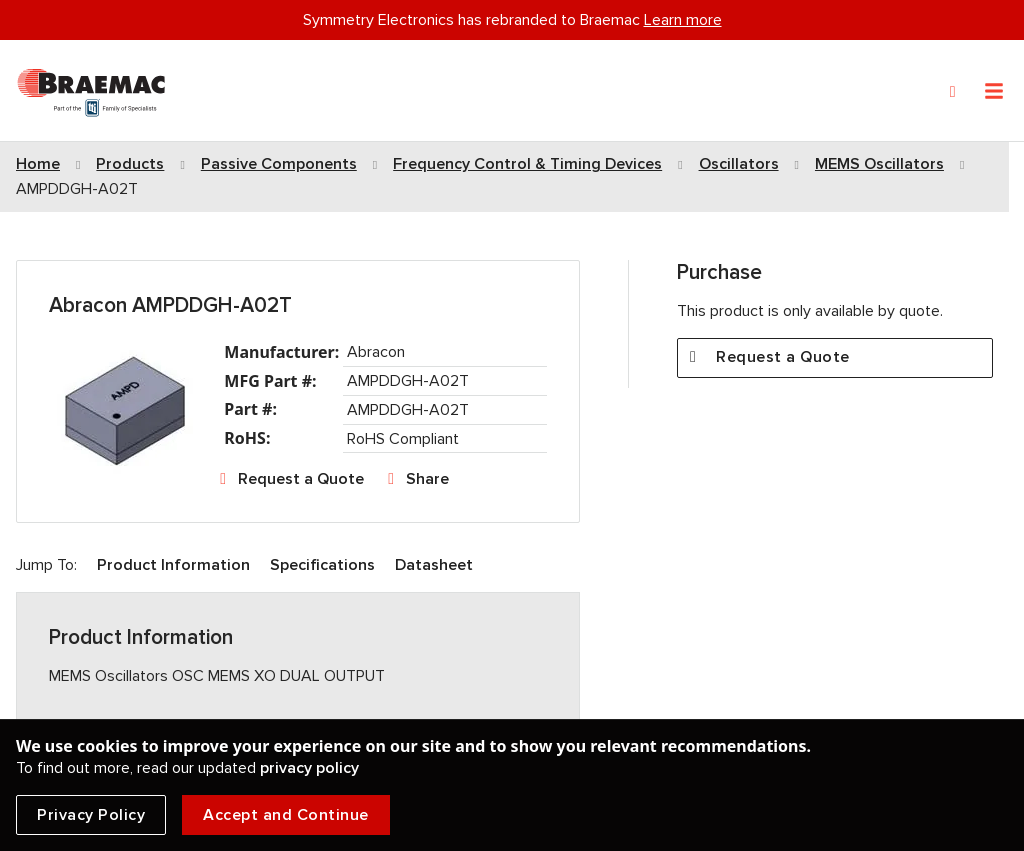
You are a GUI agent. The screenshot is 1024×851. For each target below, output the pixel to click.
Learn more (683, 20)
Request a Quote (301, 479)
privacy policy (309, 768)
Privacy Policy (91, 815)
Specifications (322, 565)
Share (427, 479)
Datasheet (434, 565)
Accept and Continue (286, 815)
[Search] (953, 92)
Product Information (173, 565)
